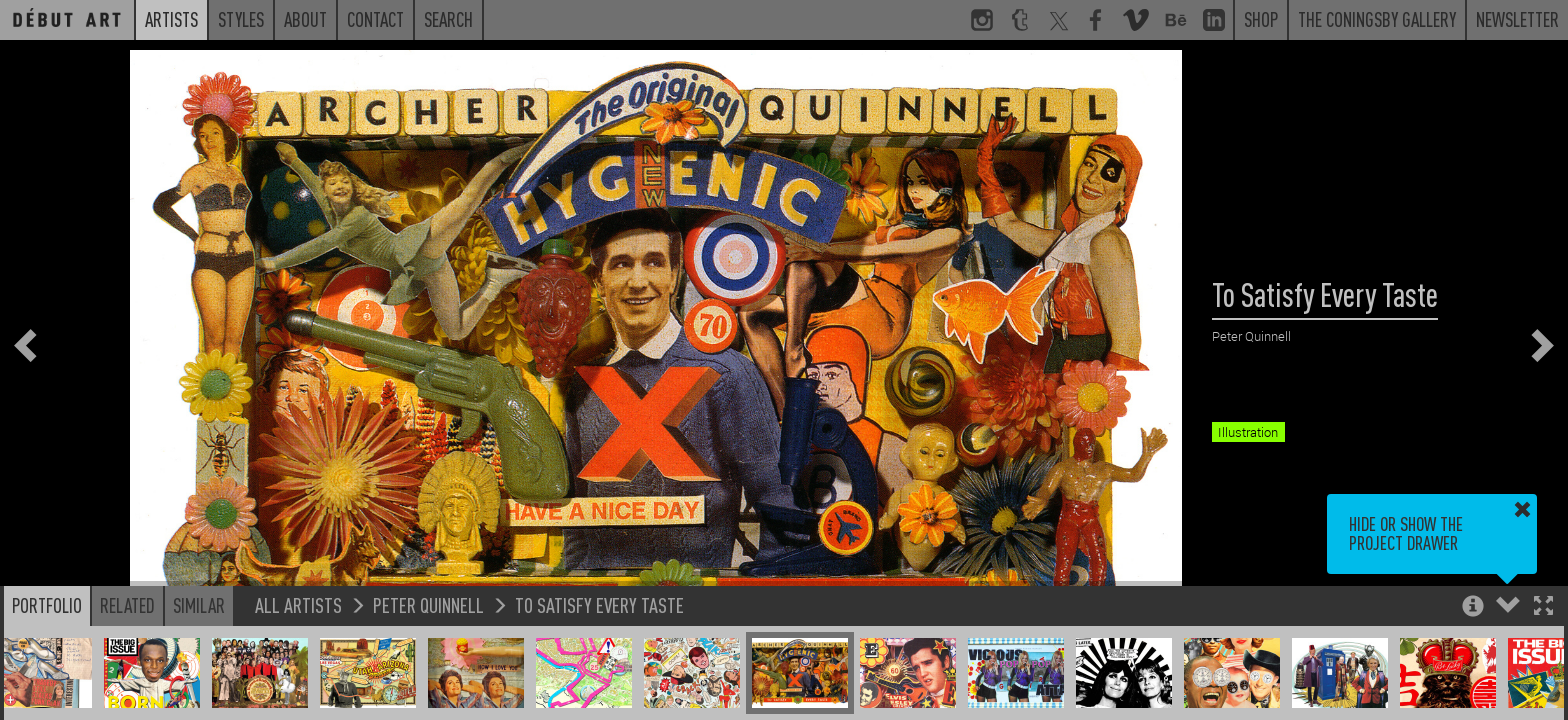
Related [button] (127, 605)
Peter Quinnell (428, 604)
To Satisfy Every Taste (599, 604)
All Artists (298, 604)
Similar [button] (199, 605)
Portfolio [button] (47, 605)
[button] (1543, 607)
